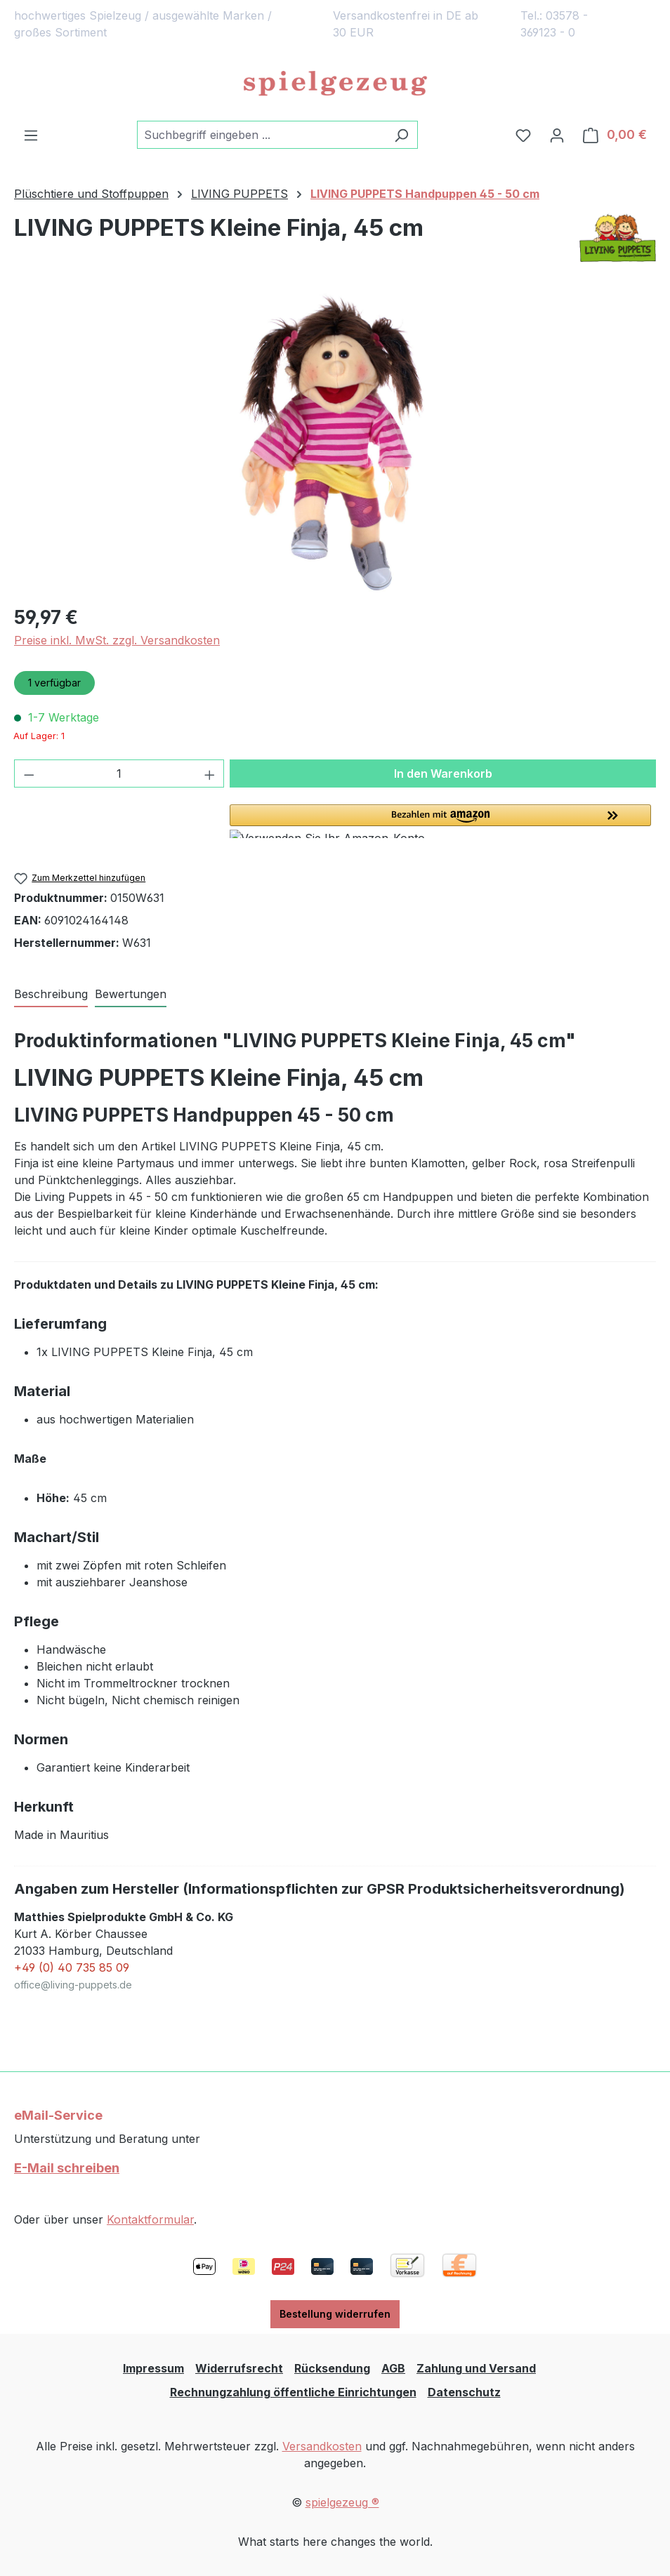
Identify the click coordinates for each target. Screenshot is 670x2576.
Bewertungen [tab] (130, 994)
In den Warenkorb (443, 773)
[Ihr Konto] (557, 135)
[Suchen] (401, 135)
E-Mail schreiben (66, 2167)
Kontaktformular (150, 2219)
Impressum (153, 2368)
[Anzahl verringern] (29, 773)
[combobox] (261, 135)
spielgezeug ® (342, 2502)
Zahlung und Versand (476, 2368)
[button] (443, 821)
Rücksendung (332, 2368)
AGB (393, 2368)
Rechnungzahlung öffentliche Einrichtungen (293, 2392)
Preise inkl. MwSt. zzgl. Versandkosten (117, 640)
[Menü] (31, 135)
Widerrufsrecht (239, 2368)
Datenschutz (464, 2392)
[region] (335, 441)
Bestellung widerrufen (335, 2314)
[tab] (51, 994)
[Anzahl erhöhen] (210, 773)
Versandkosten (322, 2446)
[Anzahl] (119, 773)
